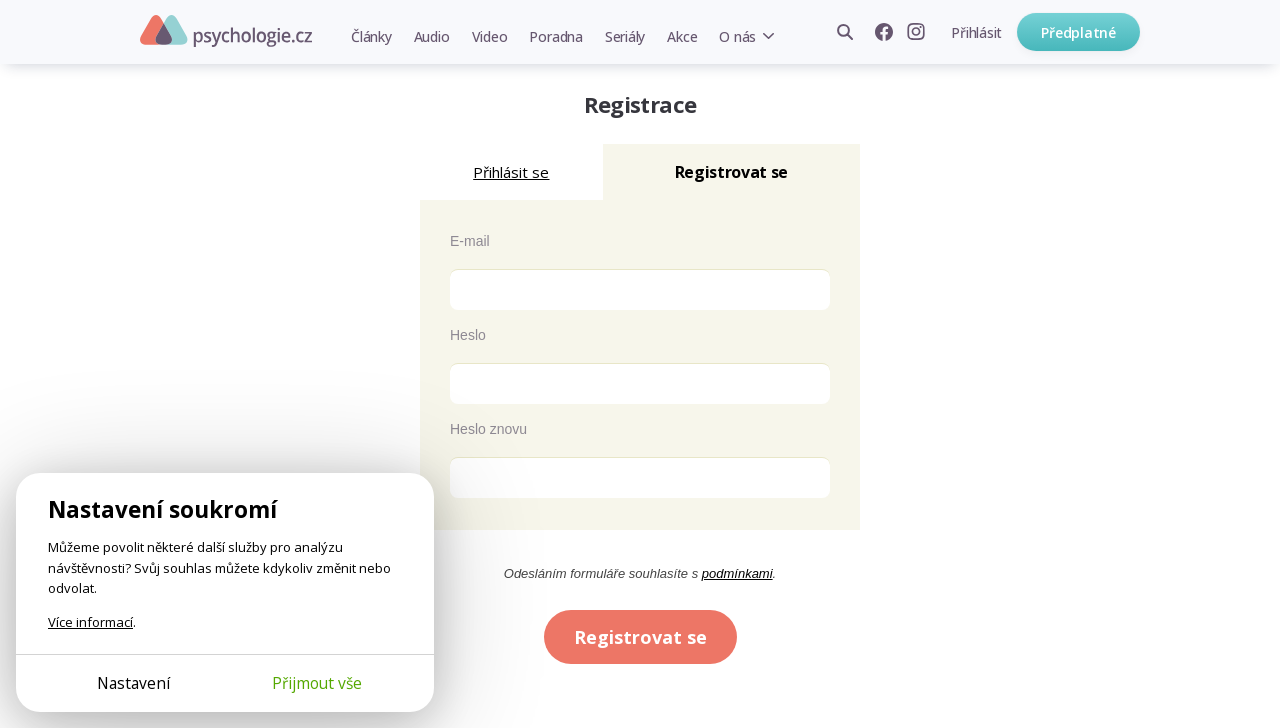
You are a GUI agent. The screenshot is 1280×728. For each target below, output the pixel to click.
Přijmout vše (317, 683)
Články (371, 36)
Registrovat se (640, 637)
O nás (737, 36)
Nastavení (133, 683)
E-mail (470, 241)
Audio (432, 36)
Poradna (555, 36)
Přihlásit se (511, 172)
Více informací (90, 622)
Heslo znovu (488, 429)
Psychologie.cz (226, 31)
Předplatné (1078, 32)
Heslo (468, 335)
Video (490, 36)
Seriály (625, 36)
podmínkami (737, 573)
